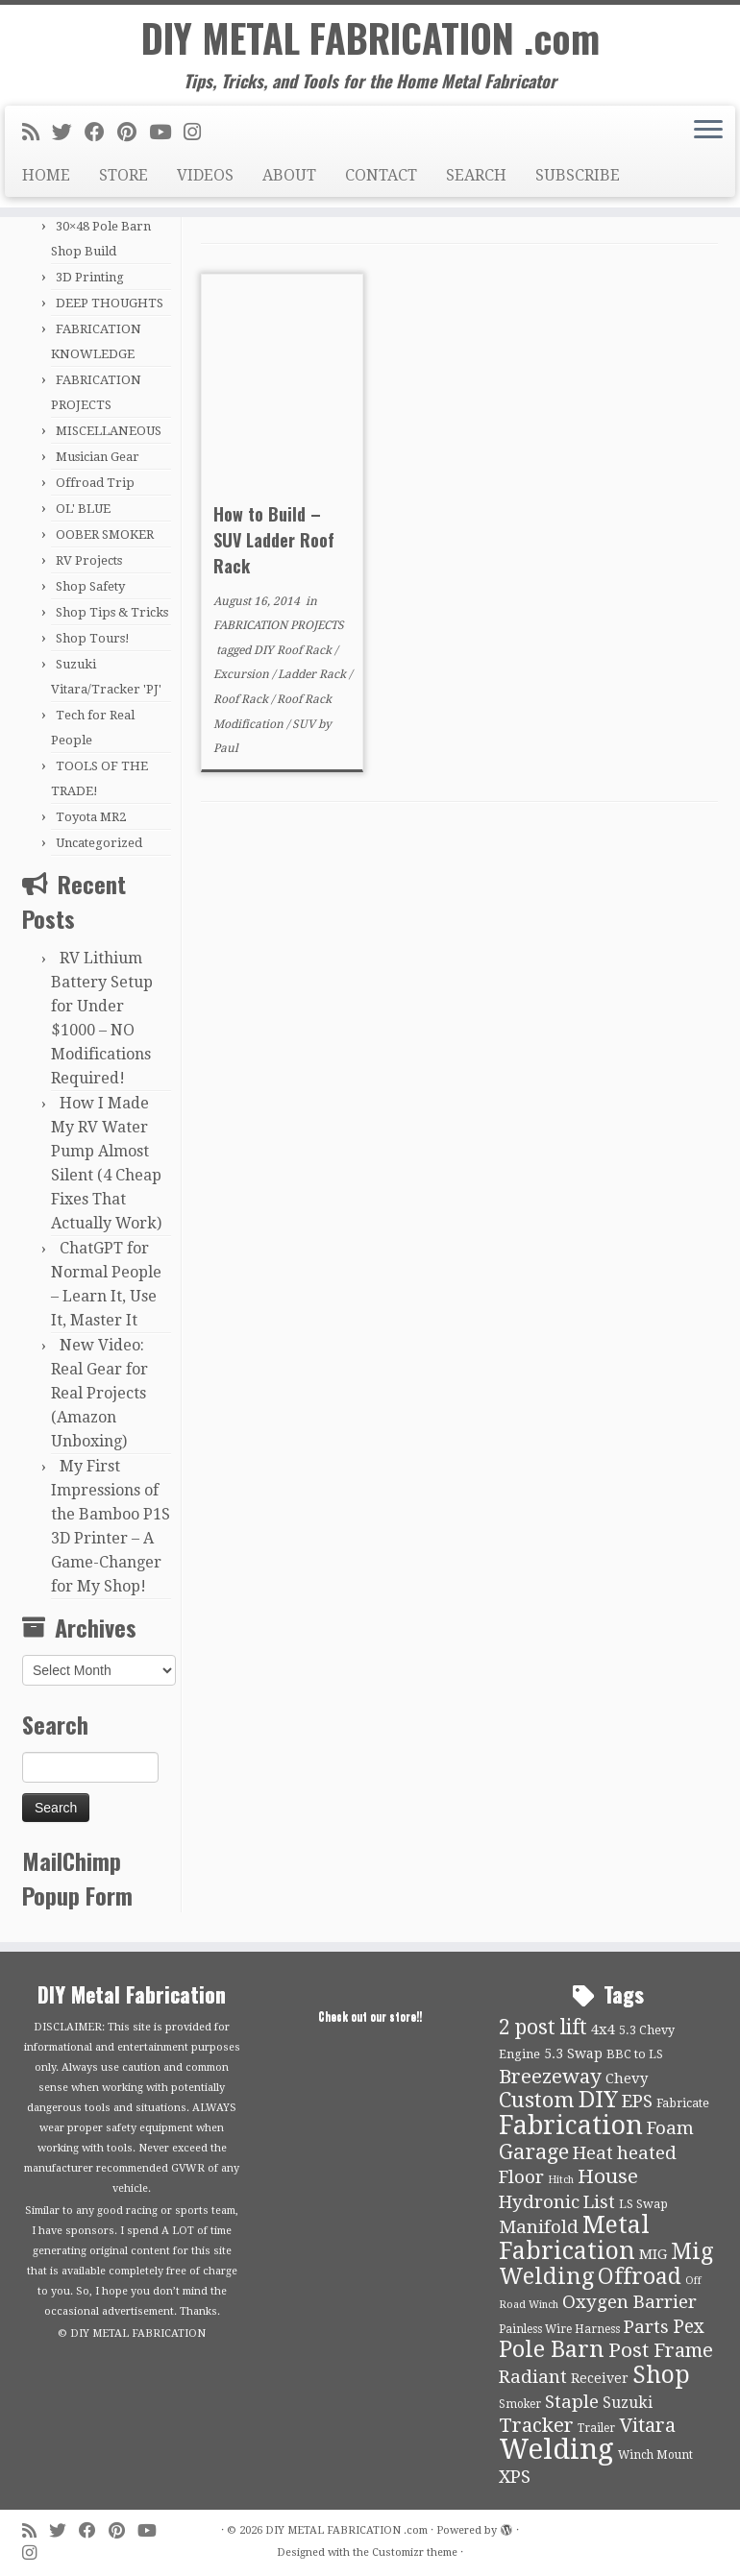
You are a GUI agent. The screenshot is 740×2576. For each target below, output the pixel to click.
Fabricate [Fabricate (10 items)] (682, 2103)
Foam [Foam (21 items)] (670, 2128)
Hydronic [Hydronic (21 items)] (539, 2202)
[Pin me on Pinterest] (133, 133)
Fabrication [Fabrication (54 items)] (571, 2125)
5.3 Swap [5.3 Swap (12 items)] (573, 2053)
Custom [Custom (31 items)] (537, 2099)
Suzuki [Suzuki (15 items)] (628, 2403)
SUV (305, 724)
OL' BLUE (83, 508)
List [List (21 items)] (599, 2202)
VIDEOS (205, 176)
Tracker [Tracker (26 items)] (536, 2425)
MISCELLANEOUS (108, 431)
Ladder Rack (313, 674)
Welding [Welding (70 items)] (556, 2449)
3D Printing (90, 277)
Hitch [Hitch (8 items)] (561, 2180)
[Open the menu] (708, 131)
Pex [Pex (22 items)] (688, 2327)
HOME (46, 176)
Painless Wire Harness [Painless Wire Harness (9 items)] (559, 2329)
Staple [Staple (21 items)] (572, 2402)
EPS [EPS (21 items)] (637, 2101)
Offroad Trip (95, 482)
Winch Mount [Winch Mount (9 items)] (655, 2455)
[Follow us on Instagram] (198, 133)
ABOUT (289, 176)
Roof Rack (242, 699)
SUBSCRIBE (577, 176)
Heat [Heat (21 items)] (593, 2153)
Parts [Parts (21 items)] (646, 2327)
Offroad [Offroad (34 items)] (639, 2277)
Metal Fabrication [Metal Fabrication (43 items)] (574, 2238)
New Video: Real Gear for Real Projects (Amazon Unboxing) (99, 1393)
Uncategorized (99, 843)
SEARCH (476, 176)
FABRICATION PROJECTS (278, 625)
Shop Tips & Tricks (112, 612)
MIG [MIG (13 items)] (653, 2254)
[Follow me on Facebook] (101, 133)
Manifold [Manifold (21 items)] (539, 2227)
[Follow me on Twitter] (68, 133)
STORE (123, 176)
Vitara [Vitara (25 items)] (647, 2425)
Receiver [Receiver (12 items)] (600, 2378)
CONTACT (381, 176)
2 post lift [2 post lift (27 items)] (543, 2027)
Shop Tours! (93, 638)
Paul (225, 748)
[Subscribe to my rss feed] (37, 133)
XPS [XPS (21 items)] (514, 2477)
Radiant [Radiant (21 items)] (533, 2377)
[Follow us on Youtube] (166, 133)
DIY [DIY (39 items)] (598, 2099)
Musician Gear (97, 457)
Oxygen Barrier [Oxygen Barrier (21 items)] (629, 2302)
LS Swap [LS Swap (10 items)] (643, 2204)
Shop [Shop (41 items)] (661, 2375)
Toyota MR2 (91, 817)
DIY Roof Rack (294, 650)
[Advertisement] (459, 966)
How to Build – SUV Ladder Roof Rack (273, 539)
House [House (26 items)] (608, 2176)
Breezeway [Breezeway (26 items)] (550, 2076)
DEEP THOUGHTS (109, 303)
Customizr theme (414, 2552)
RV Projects (89, 560)
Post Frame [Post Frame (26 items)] (660, 2350)
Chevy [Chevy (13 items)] (626, 2078)
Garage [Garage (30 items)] (534, 2152)
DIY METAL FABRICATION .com (370, 38)
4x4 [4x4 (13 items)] (603, 2029)
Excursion (242, 674)
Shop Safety (90, 586)
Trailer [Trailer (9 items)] (596, 2428)
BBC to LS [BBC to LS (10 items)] (634, 2054)
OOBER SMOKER (105, 534)
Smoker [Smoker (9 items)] (520, 2404)
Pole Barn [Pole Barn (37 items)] (551, 2349)
